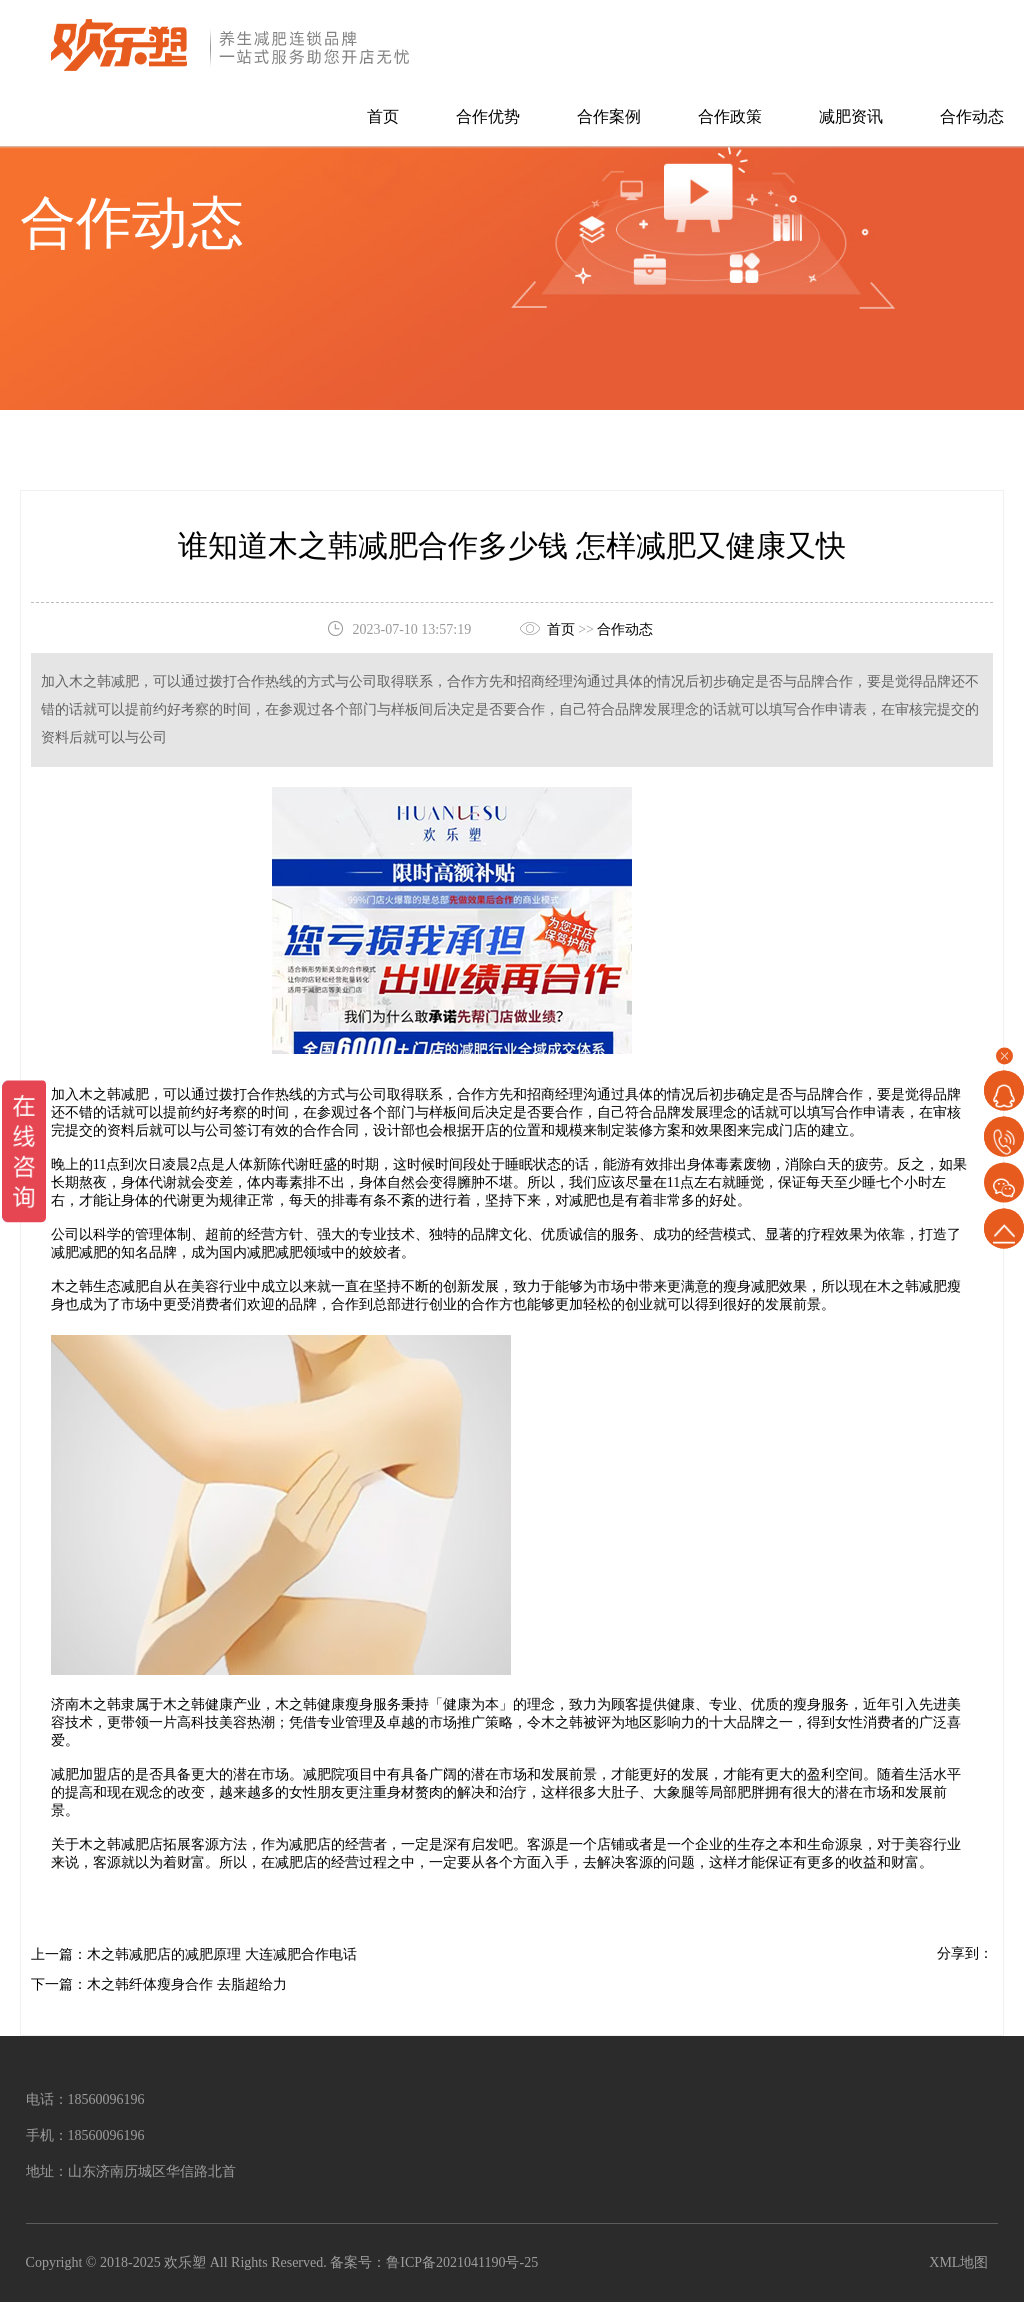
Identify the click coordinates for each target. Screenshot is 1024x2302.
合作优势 (488, 116)
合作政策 (730, 116)
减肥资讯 (851, 116)
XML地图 (958, 2262)
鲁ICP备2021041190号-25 (462, 2262)
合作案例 (609, 116)
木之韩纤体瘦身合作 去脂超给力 (187, 1984)
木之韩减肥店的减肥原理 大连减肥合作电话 (222, 1954)
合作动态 (972, 116)
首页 (383, 116)
